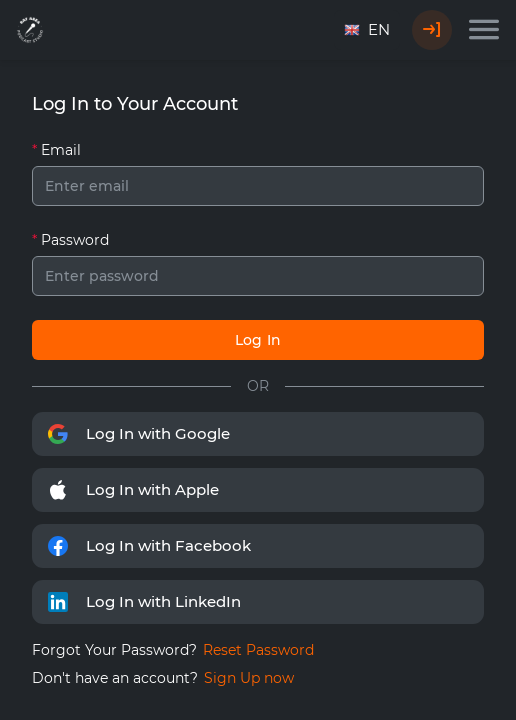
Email (61, 150)
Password (75, 240)
